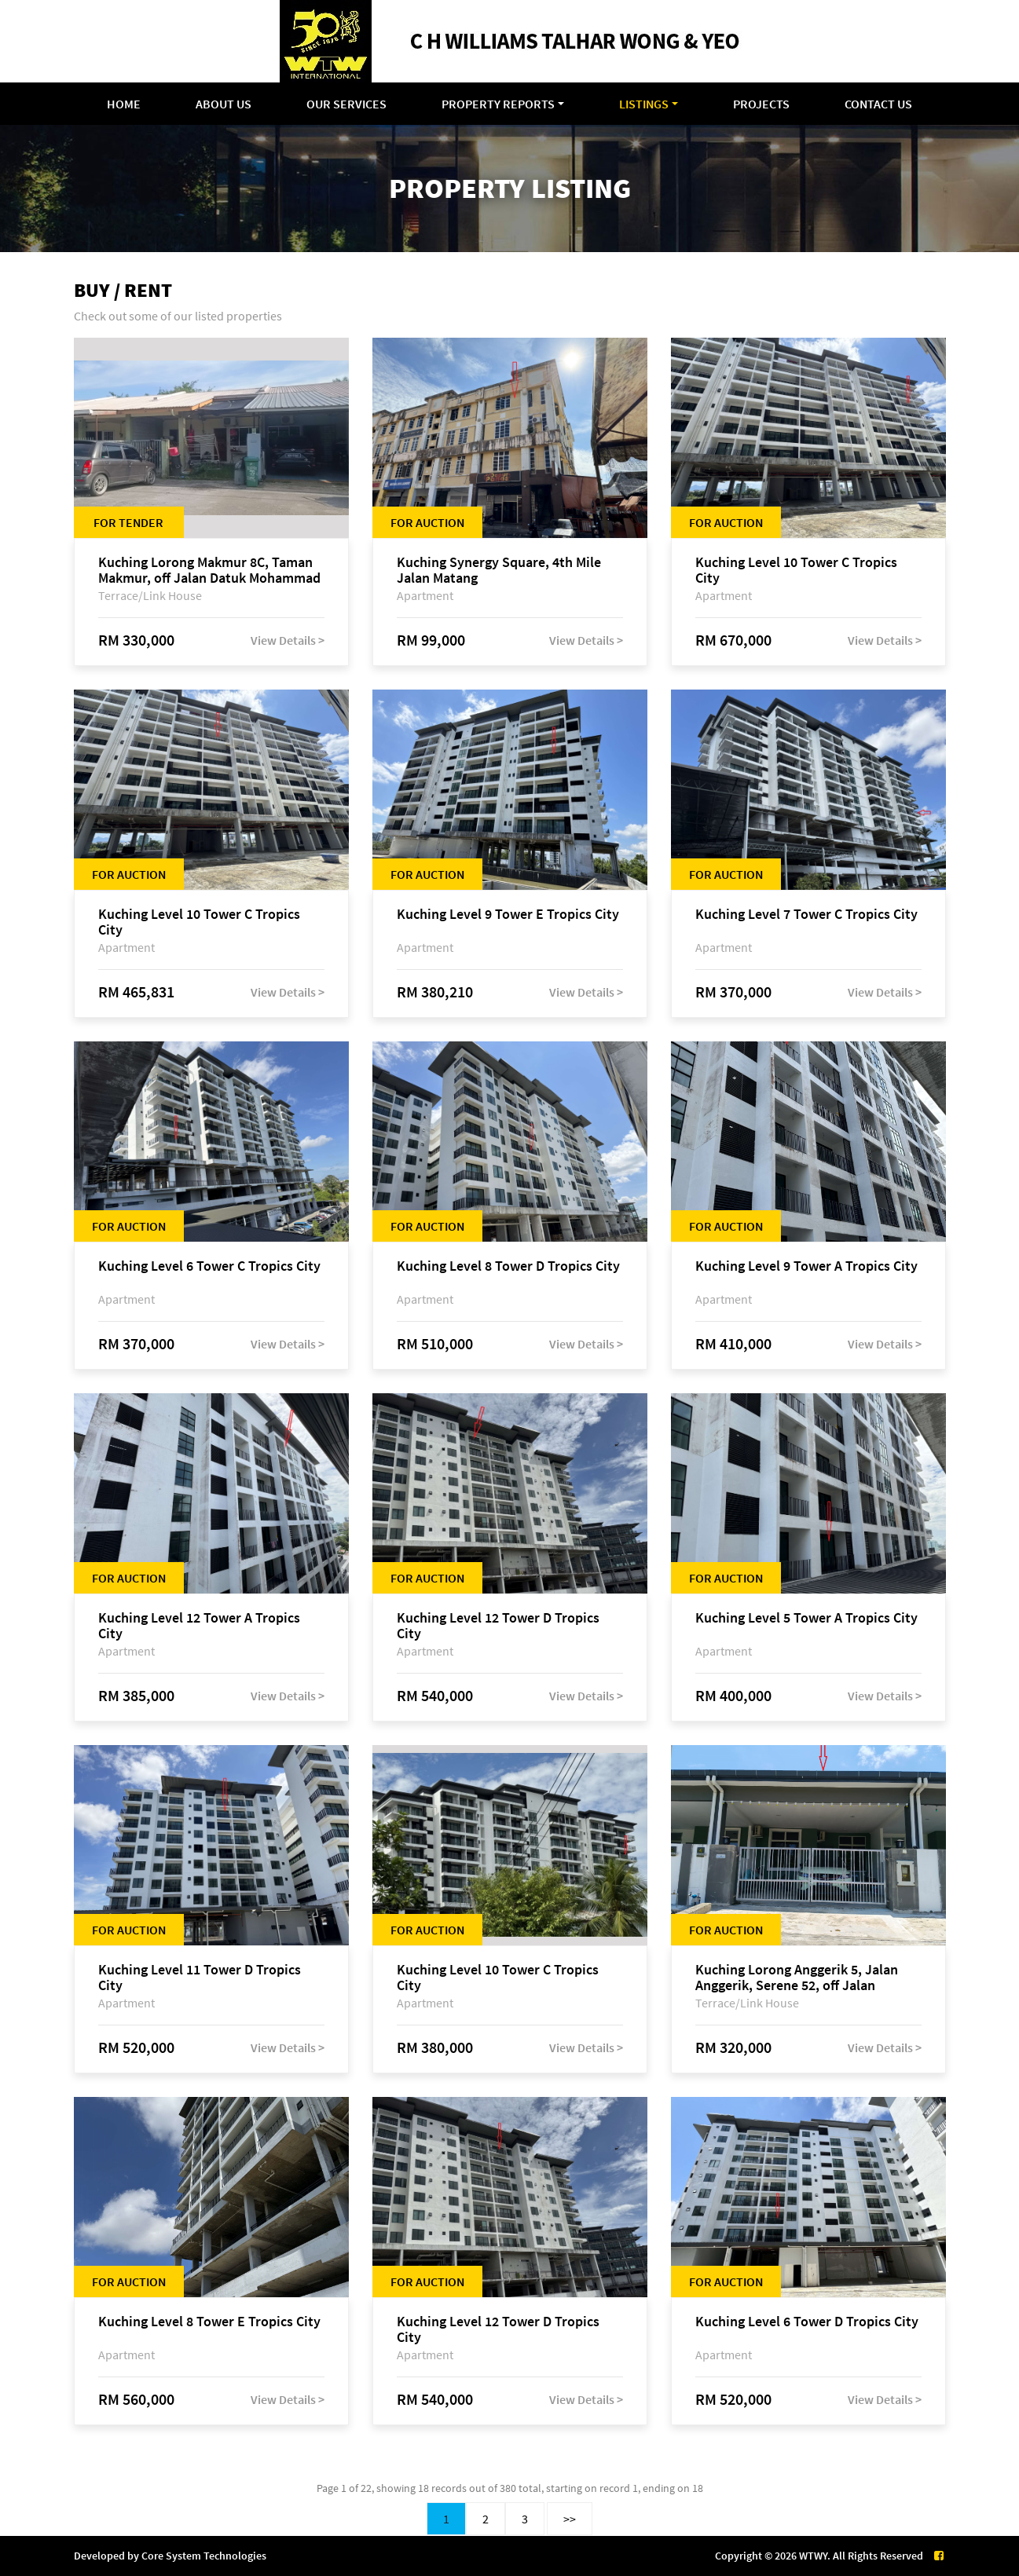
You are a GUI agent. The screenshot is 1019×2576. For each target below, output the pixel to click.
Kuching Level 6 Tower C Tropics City (209, 1266)
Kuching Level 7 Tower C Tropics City (806, 914)
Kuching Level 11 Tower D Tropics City (199, 1977)
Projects (761, 104)
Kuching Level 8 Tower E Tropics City (209, 2322)
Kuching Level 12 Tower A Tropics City (199, 1625)
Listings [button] (644, 104)
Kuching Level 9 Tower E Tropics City (508, 914)
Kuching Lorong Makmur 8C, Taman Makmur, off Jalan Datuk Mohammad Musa (209, 570)
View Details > (287, 640)
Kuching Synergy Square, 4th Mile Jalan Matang (499, 570)
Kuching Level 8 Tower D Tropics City (508, 1266)
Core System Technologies (203, 2556)
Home (124, 104)
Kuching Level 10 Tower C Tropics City (796, 570)
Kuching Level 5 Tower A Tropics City (806, 1618)
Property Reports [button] (498, 104)
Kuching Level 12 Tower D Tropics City (498, 1625)
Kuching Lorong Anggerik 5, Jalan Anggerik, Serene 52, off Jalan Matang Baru (796, 1977)
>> (569, 2519)
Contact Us (878, 104)
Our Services (346, 104)
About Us (223, 104)
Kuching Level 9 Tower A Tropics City (806, 1266)
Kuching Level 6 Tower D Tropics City (806, 2322)
